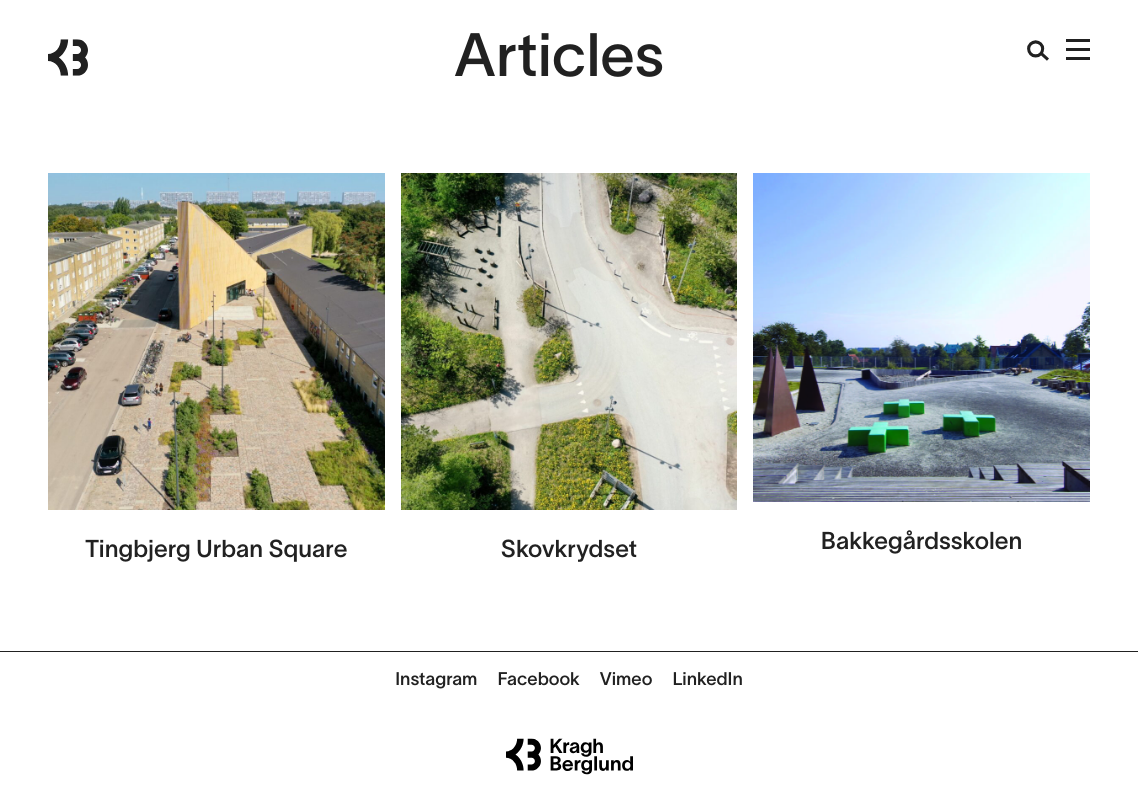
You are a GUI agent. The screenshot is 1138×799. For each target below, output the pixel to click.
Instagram (436, 679)
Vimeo (626, 679)
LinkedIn (707, 679)
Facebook (538, 679)
